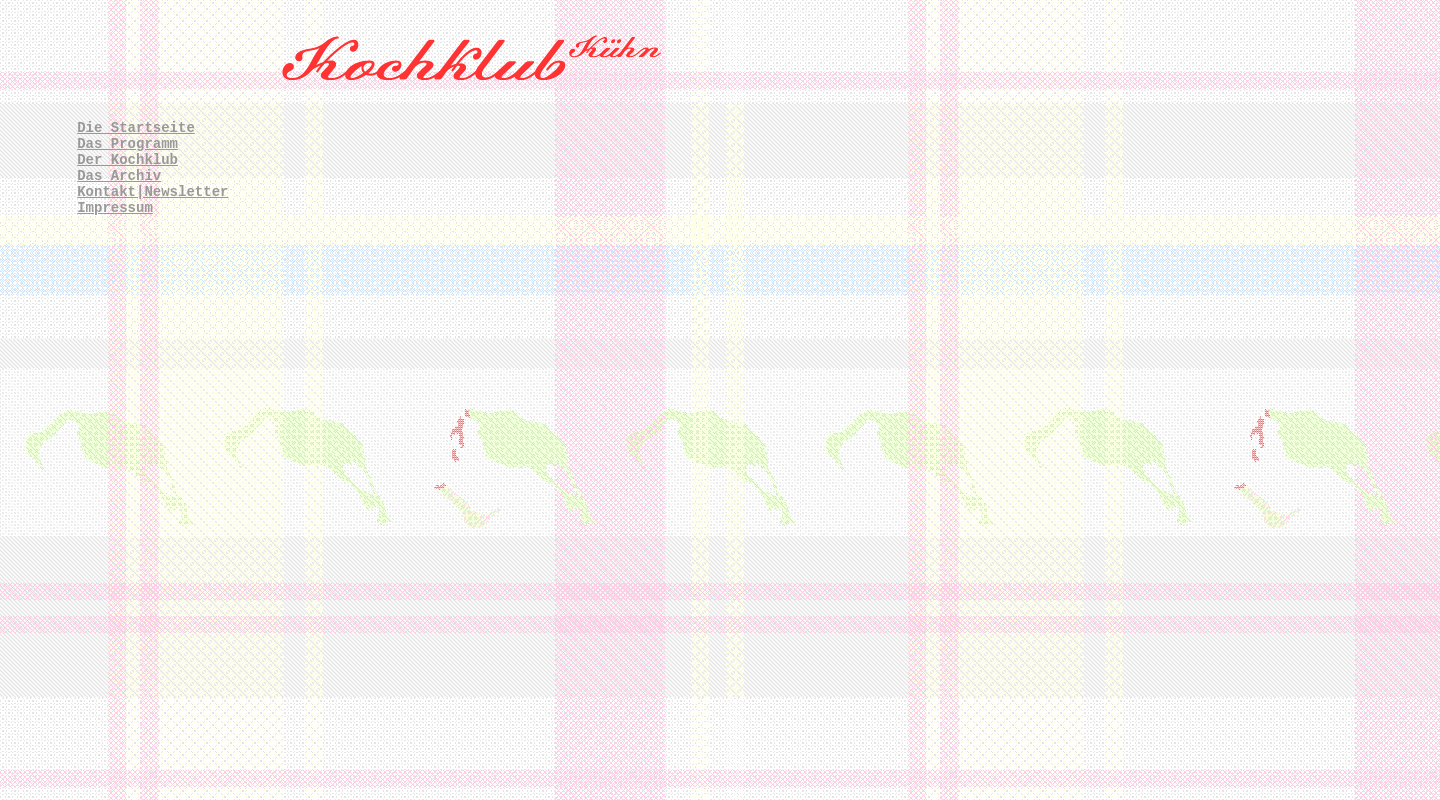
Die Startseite (136, 128)
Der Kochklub (127, 160)
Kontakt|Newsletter (152, 192)
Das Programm (127, 144)
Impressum (115, 208)
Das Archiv (119, 176)
